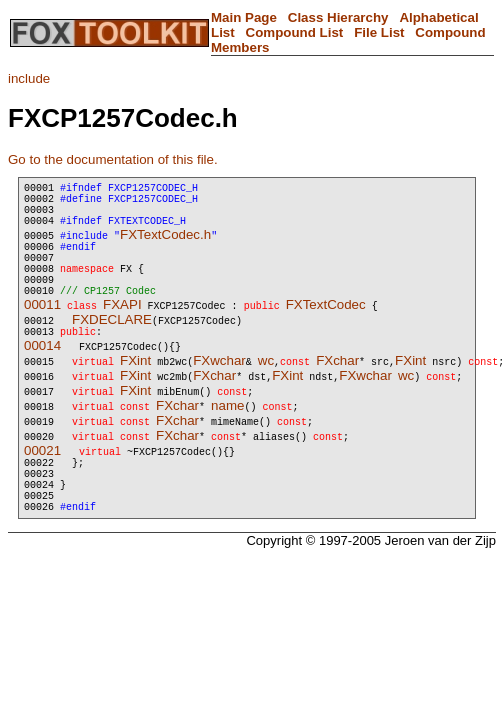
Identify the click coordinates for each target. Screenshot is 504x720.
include (29, 78)
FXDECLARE (112, 346)
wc (266, 390)
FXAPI (122, 331)
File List (379, 32)
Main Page (244, 17)
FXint (135, 390)
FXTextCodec (326, 331)
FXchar (337, 390)
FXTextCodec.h (165, 246)
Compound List (295, 32)
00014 (42, 375)
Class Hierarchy (338, 17)
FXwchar (219, 390)
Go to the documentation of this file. (113, 159)
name (227, 435)
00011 (42, 331)
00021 (42, 480)
